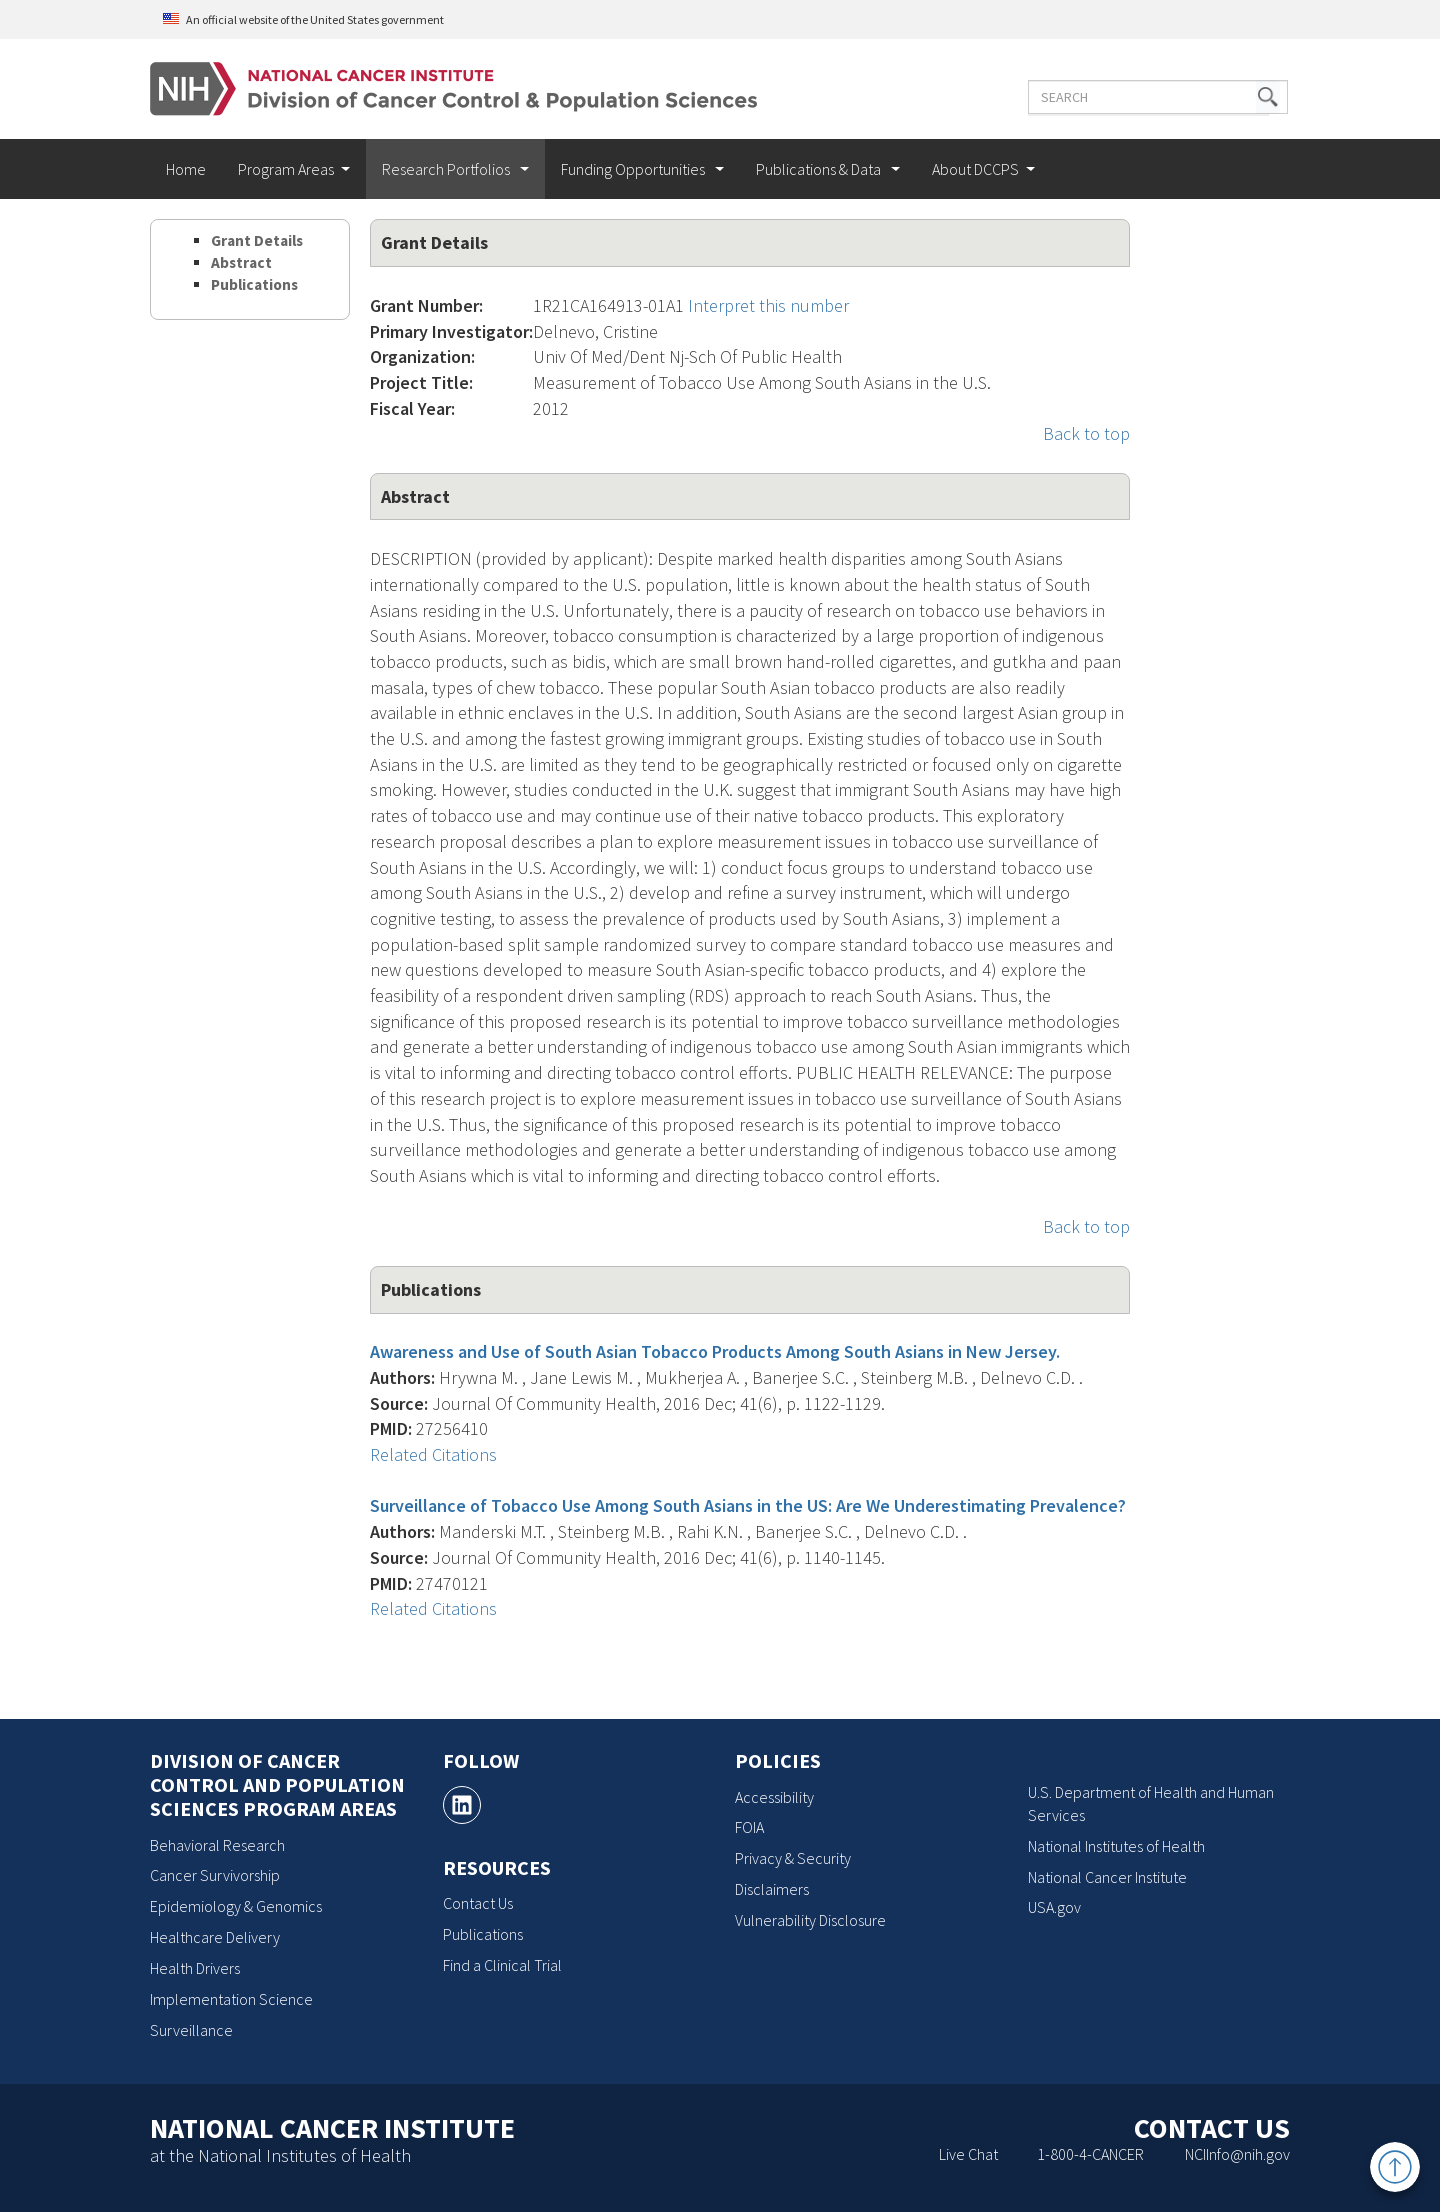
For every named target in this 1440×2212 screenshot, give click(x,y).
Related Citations (433, 1454)
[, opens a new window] (462, 1805)
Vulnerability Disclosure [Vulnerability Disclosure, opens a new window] (810, 1920)
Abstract (241, 262)
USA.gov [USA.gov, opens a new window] (1054, 1907)
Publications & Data (820, 169)
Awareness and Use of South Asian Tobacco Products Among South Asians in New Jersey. (715, 1351)
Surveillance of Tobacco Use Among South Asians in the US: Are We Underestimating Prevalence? (748, 1505)
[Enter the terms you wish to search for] (1138, 97)
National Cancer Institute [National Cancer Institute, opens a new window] (1107, 1877)
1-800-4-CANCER (1090, 2154)
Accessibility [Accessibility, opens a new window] (774, 1797)
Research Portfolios (447, 169)
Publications (254, 284)
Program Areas (286, 169)
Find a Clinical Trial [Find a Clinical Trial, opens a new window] (502, 1965)
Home (186, 169)
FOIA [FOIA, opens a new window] (749, 1827)
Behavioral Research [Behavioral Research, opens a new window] (217, 1845)
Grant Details (257, 240)
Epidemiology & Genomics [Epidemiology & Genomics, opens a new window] (236, 1906)
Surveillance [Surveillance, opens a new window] (191, 2030)
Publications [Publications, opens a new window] (483, 1934)
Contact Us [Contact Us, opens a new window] (478, 1903)
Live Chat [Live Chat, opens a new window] (968, 2154)
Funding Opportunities (634, 169)
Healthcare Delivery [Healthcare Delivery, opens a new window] (215, 1937)
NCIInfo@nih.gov (1237, 2154)
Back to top (1086, 433)
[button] (1248, 97)
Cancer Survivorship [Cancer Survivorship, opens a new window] (215, 1875)
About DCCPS (975, 169)
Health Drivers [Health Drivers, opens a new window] (195, 1968)
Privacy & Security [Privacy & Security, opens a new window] (793, 1858)
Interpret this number (768, 305)
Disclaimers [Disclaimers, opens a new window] (772, 1889)
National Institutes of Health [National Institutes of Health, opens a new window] (1116, 1846)
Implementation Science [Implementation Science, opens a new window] (231, 1999)
